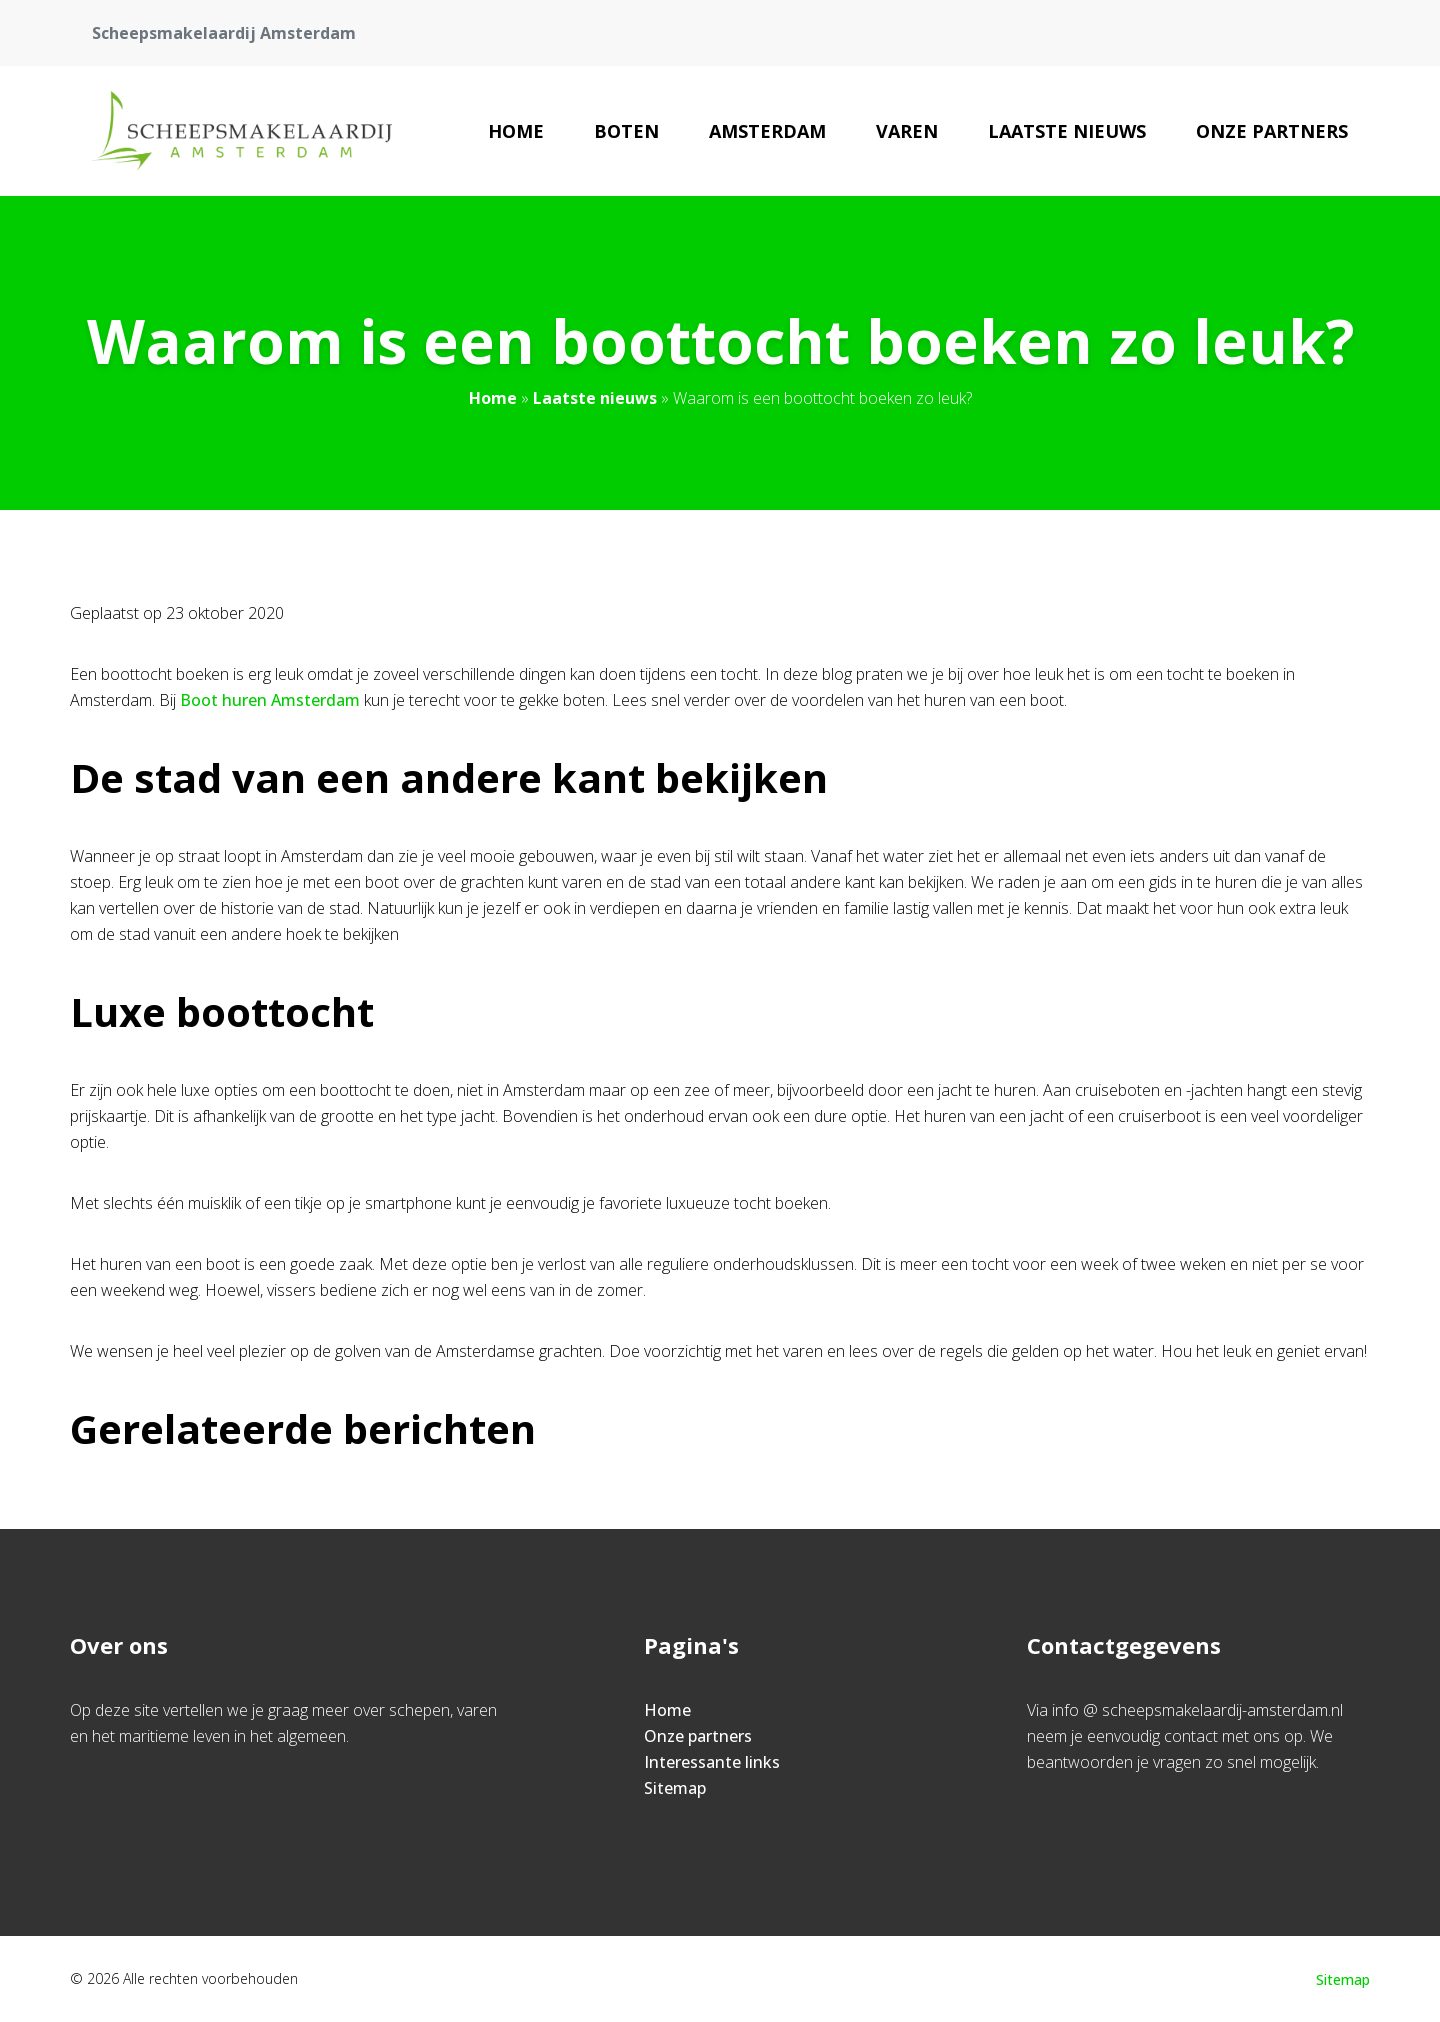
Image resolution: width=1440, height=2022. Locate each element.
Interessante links (712, 1762)
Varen (907, 131)
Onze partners (1272, 131)
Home (516, 131)
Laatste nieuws (1067, 131)
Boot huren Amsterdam (272, 700)
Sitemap (675, 1788)
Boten (626, 131)
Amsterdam (767, 131)
